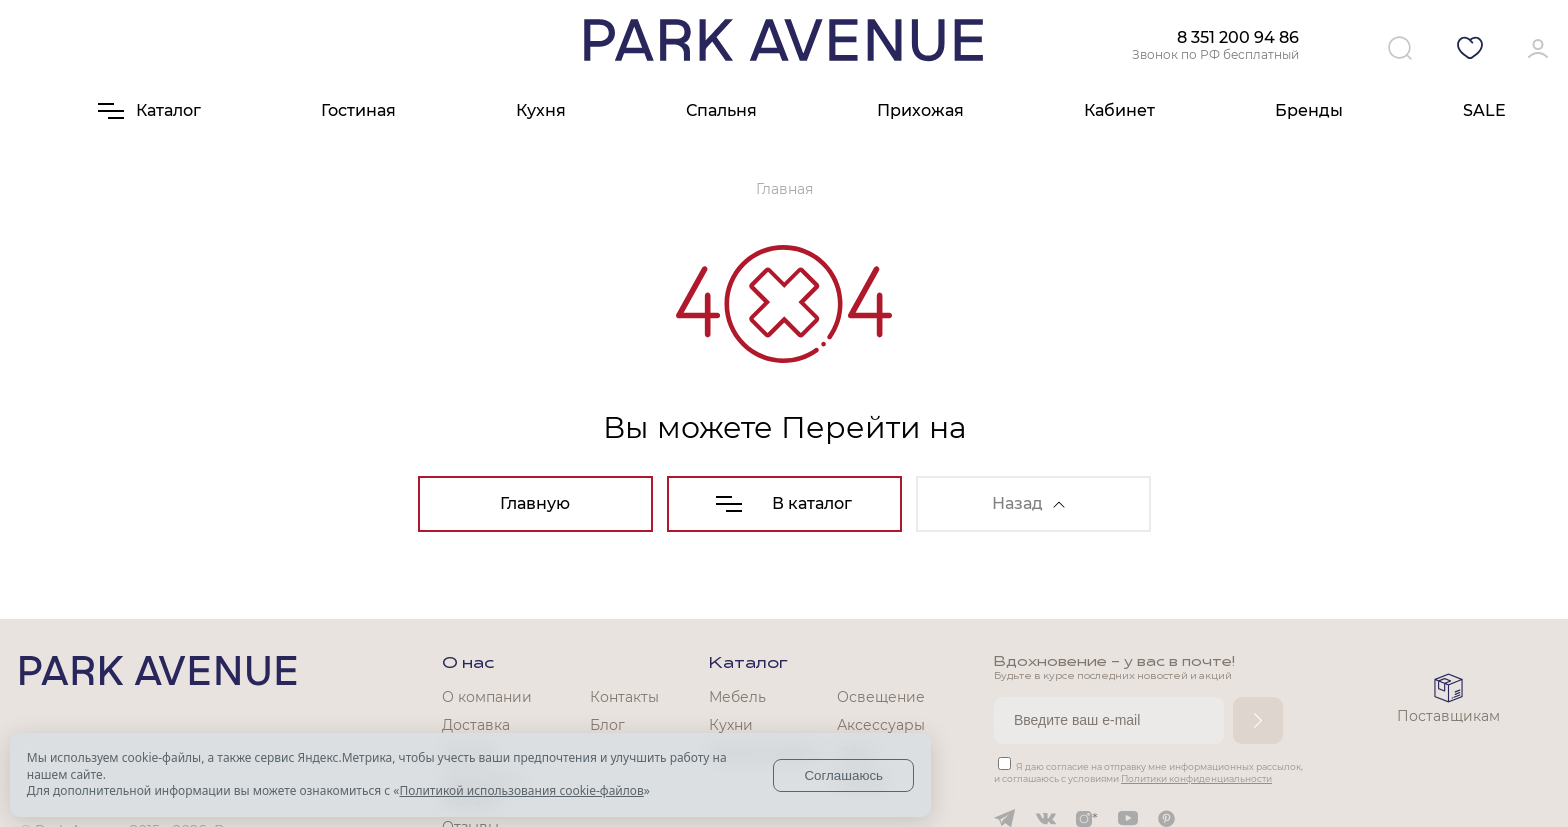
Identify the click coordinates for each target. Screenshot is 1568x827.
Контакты (624, 697)
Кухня (541, 110)
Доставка (476, 725)
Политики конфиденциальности (1196, 778)
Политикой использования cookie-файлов (521, 790)
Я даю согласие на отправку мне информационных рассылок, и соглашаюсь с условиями (1148, 772)
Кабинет (1119, 110)
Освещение (881, 697)
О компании (487, 697)
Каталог (748, 664)
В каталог (784, 503)
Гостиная (358, 110)
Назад (1028, 503)
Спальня (721, 110)
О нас (468, 664)
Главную (535, 503)
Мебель (737, 697)
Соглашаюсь (843, 775)
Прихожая (920, 110)
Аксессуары (881, 725)
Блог (607, 725)
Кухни (731, 725)
